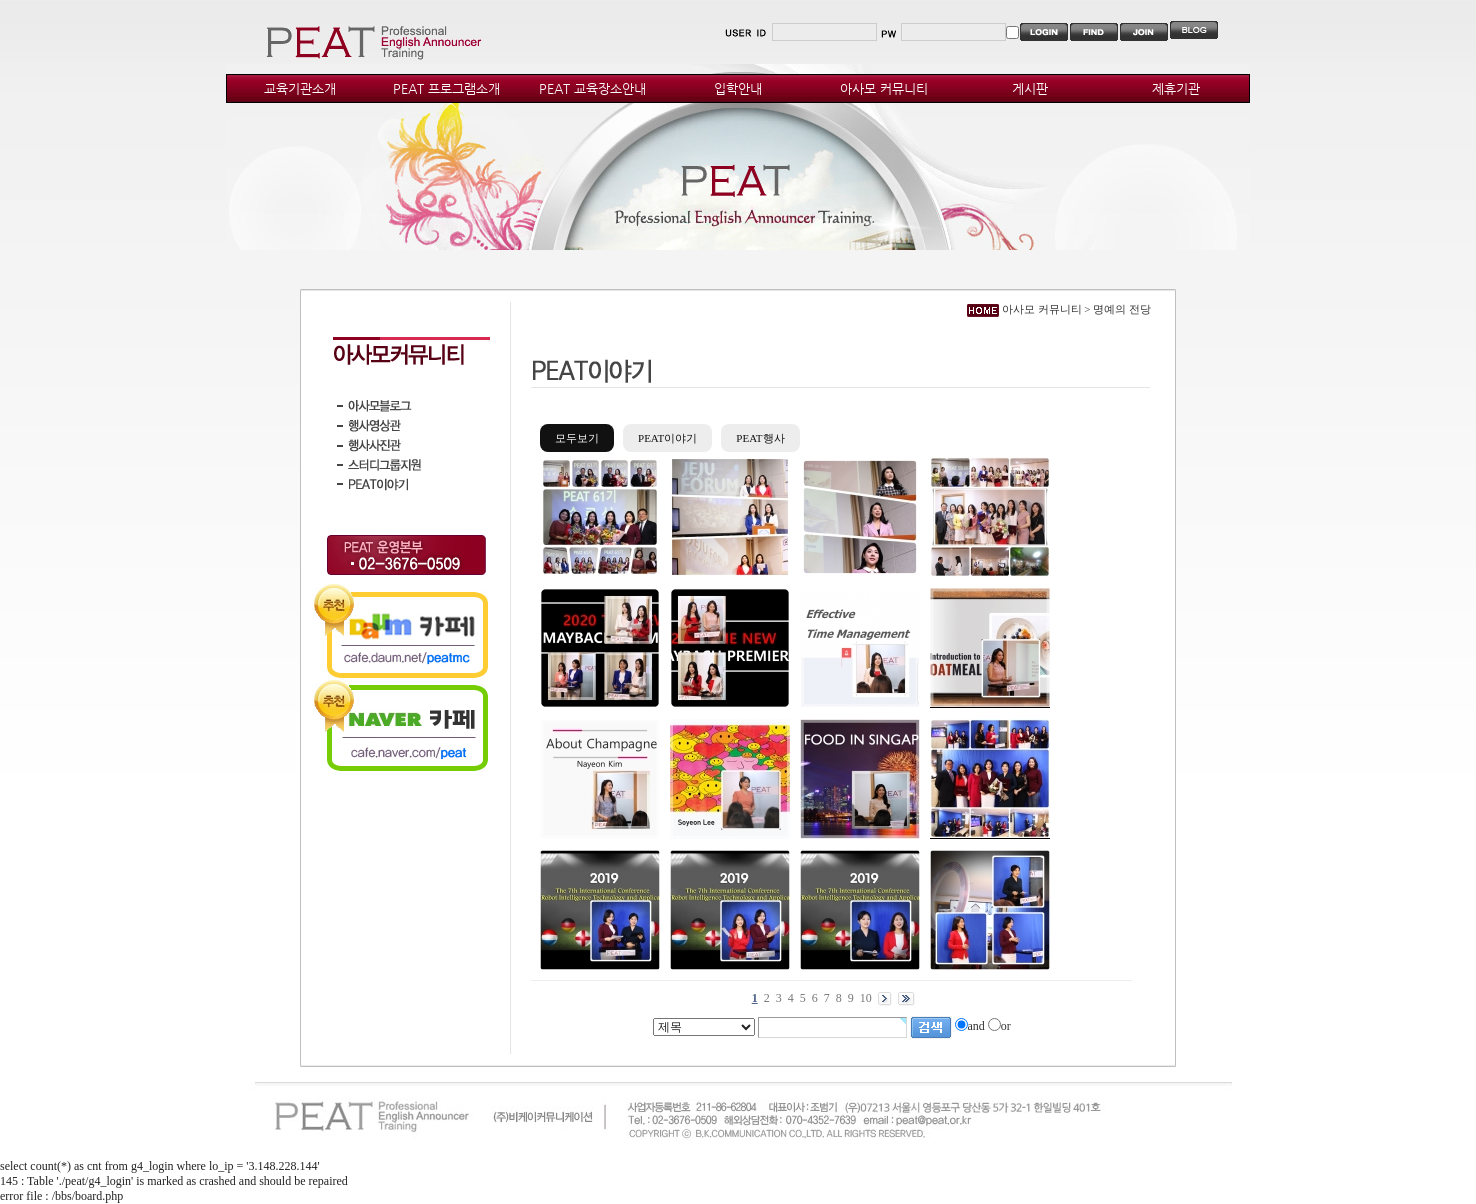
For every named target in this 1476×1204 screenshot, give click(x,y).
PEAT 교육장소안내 (592, 88)
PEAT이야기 (667, 438)
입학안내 (738, 88)
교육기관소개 (300, 88)
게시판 (1030, 88)
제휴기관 (1176, 88)
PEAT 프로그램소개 (446, 88)
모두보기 (577, 438)
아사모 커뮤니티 (884, 88)
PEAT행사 (760, 438)
